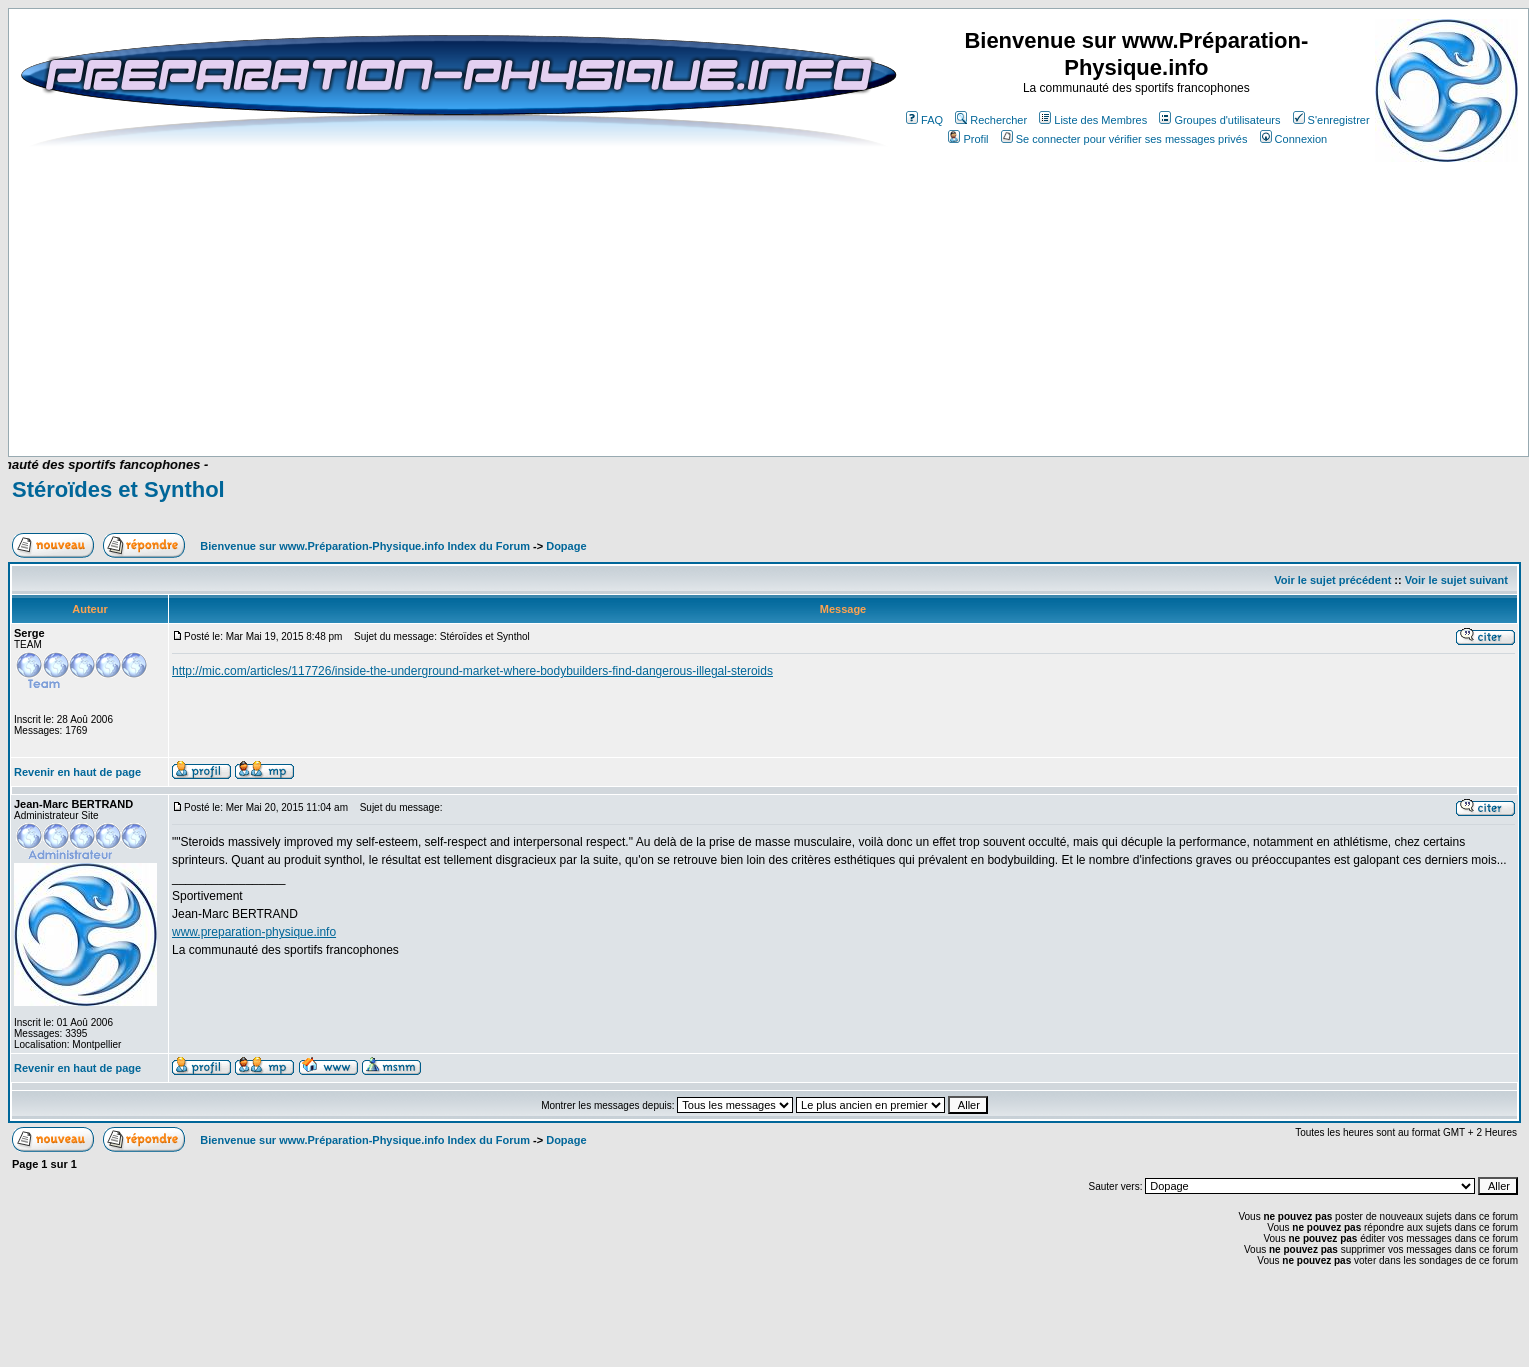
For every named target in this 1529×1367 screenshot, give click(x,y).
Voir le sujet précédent (1332, 580)
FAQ (924, 120)
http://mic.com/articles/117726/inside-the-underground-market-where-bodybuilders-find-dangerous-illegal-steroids (472, 671)
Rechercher (991, 120)
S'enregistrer (1331, 120)
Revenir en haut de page (77, 772)
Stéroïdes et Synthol (118, 489)
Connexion (1294, 139)
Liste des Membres (1093, 120)
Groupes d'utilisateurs (1219, 120)
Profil (968, 139)
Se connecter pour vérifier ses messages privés (1124, 139)
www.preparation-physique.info (254, 932)
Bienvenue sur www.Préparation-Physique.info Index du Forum (365, 546)
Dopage (566, 546)
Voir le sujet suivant (1456, 580)
